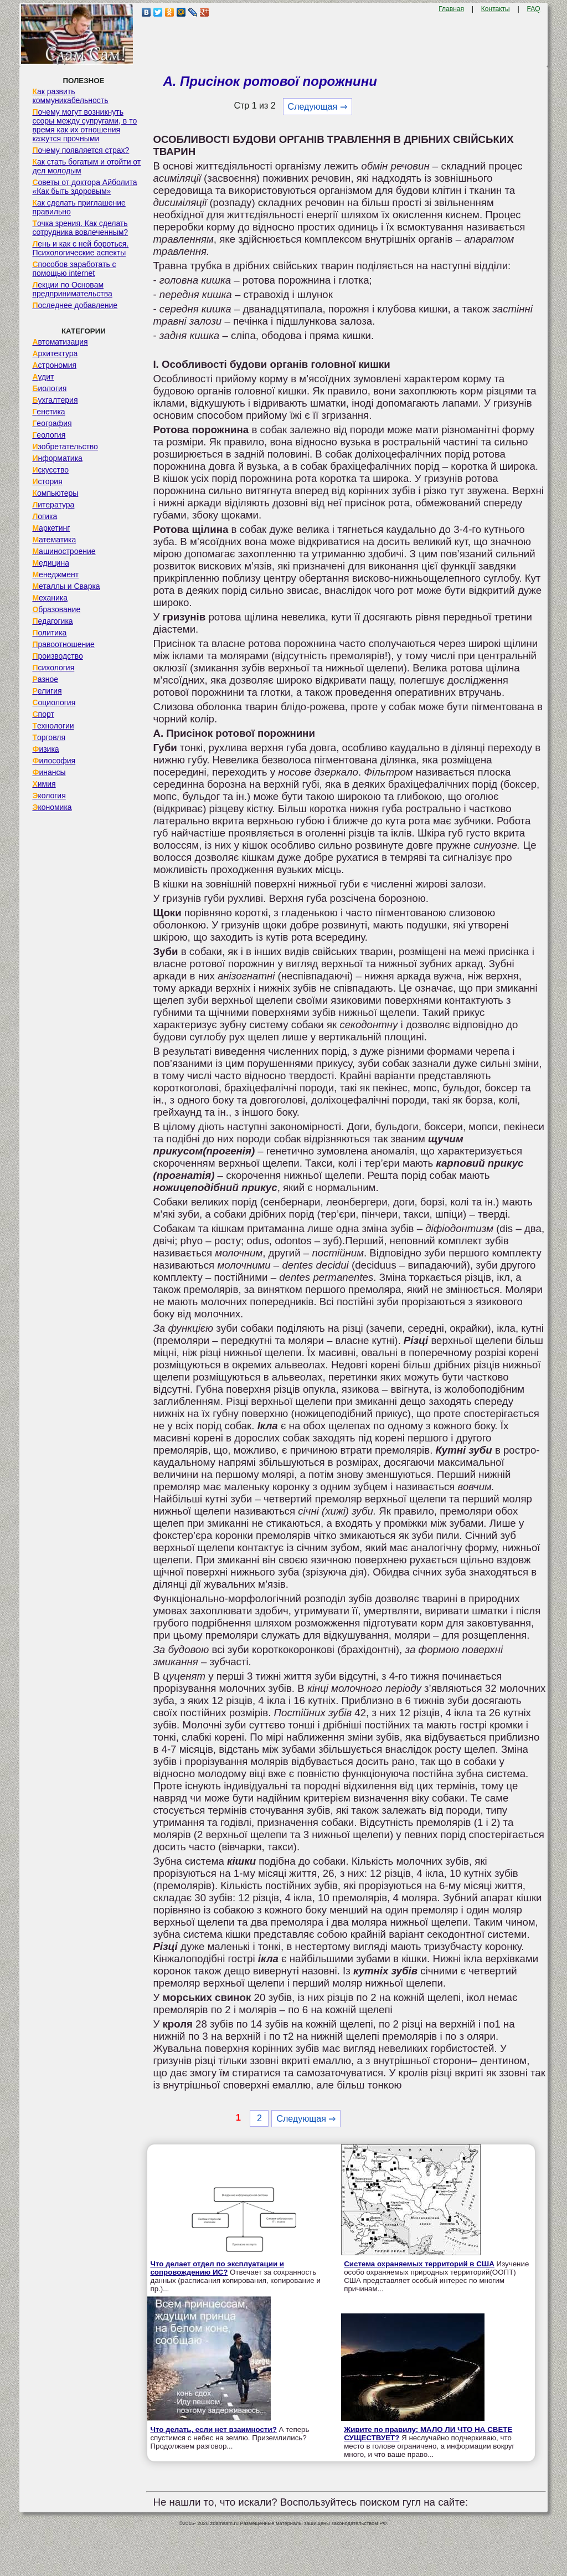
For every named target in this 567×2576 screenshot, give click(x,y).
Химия (43, 783)
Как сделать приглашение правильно (78, 207)
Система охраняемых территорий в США (419, 2264)
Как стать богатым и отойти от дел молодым (86, 166)
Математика (54, 539)
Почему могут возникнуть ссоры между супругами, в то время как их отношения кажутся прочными (84, 125)
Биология (49, 388)
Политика (49, 632)
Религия (46, 690)
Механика (50, 597)
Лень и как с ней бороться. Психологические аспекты (80, 248)
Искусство (50, 469)
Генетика (48, 411)
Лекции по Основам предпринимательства (72, 289)
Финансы (48, 772)
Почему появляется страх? (80, 150)
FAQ (533, 9)
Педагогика (52, 621)
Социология (53, 702)
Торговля (48, 737)
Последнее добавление (74, 305)
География (51, 423)
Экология (48, 795)
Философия (53, 760)
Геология (48, 434)
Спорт (43, 714)
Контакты (495, 9)
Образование (56, 609)
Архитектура (55, 353)
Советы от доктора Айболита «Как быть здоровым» (84, 187)
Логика (44, 516)
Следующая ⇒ (317, 106)
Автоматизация (59, 341)
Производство (57, 655)
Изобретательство (65, 446)
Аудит (43, 376)
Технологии (53, 725)
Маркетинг (51, 528)
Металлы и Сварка (66, 586)
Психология (53, 667)
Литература (53, 504)
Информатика (57, 458)
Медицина (50, 562)
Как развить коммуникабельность (70, 96)
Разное (45, 679)
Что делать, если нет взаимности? (213, 2429)
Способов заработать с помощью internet (74, 269)
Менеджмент (55, 574)
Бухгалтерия (55, 400)
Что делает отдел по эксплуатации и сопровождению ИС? (217, 2268)
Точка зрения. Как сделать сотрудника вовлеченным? (80, 228)
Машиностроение (63, 551)
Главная (451, 9)
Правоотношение (63, 644)
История (47, 481)
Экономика (51, 807)
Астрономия (54, 365)
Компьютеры (55, 493)
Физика (45, 749)
